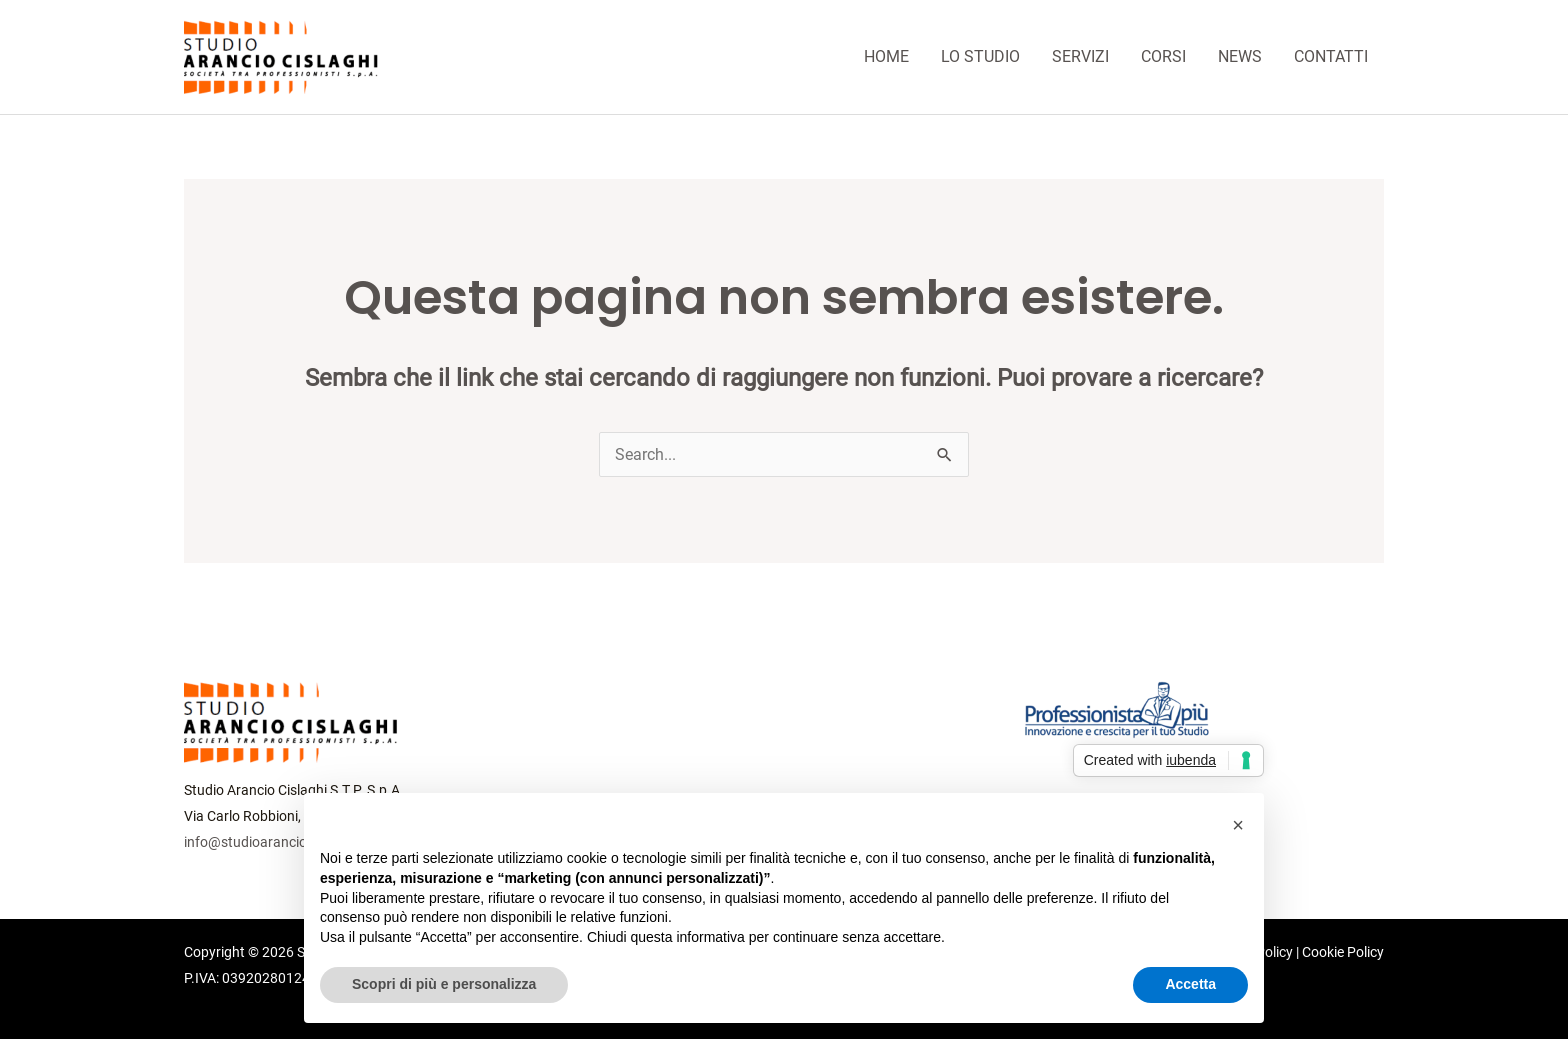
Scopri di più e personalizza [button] (444, 984)
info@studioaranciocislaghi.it (275, 842)
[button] (1238, 825)
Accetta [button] (1190, 984)
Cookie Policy (1343, 952)
